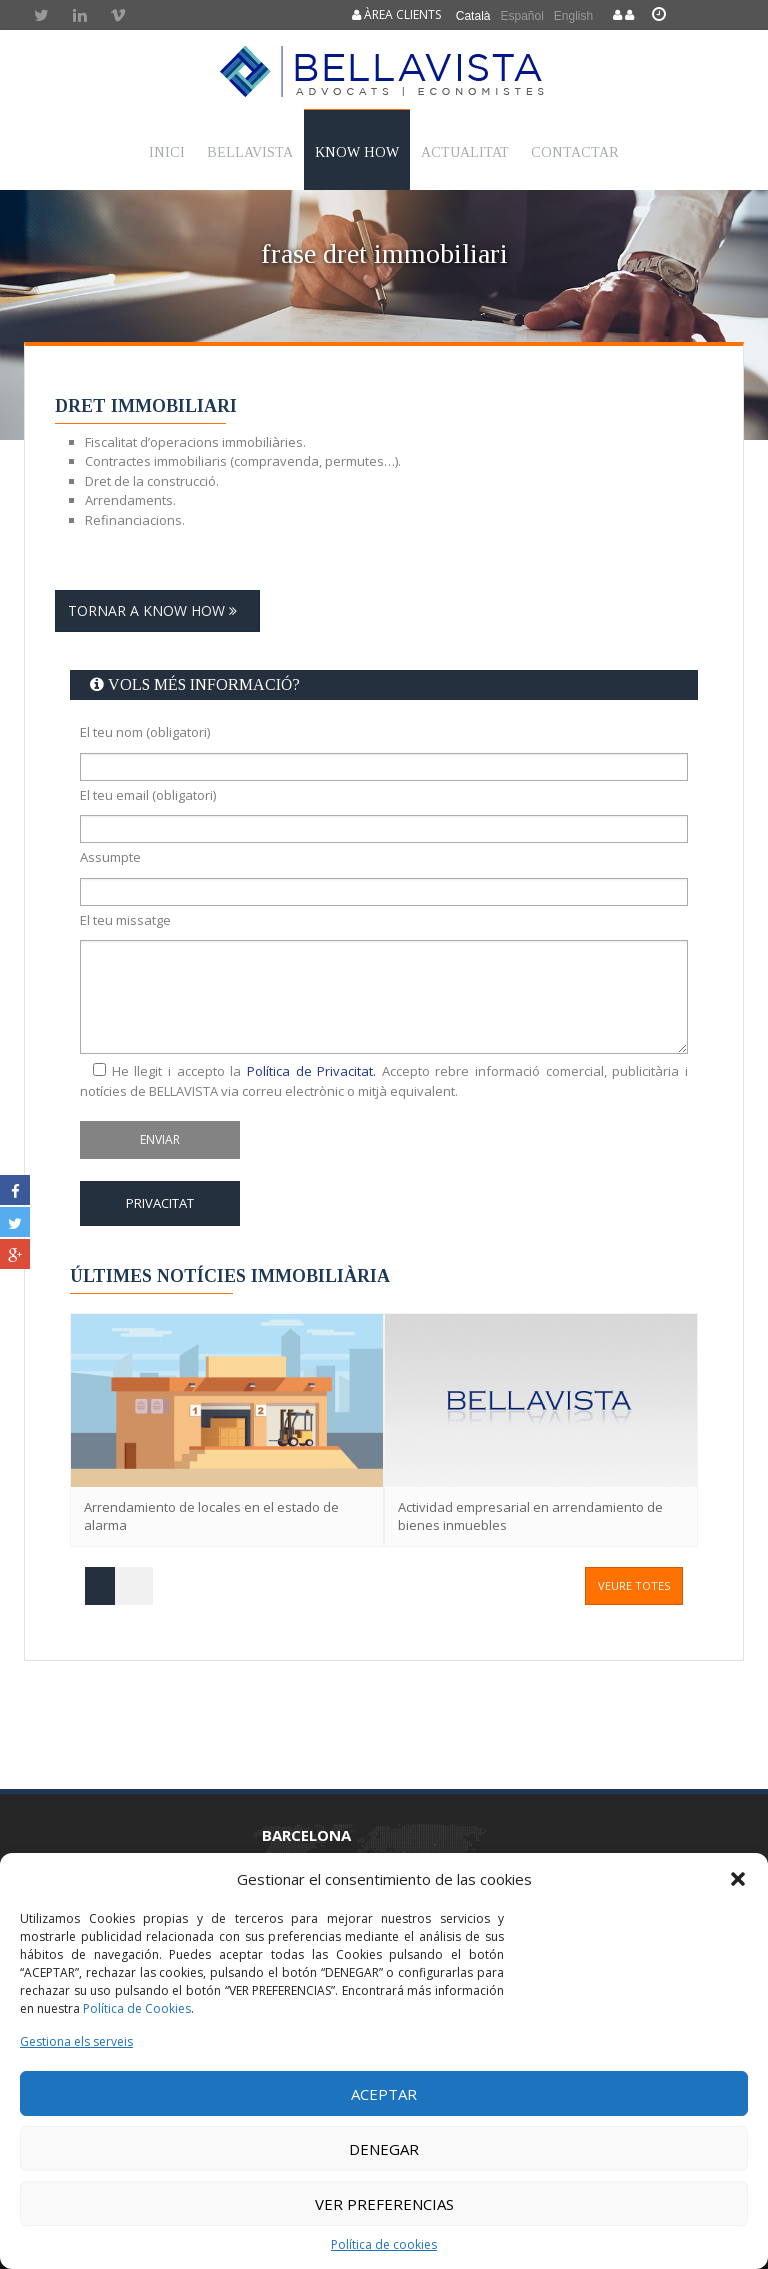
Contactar (575, 152)
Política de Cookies (137, 2008)
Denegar (384, 2149)
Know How (357, 152)
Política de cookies (384, 2244)
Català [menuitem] (473, 16)
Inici (167, 152)
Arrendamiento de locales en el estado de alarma (211, 1516)
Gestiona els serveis (76, 2041)
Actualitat (465, 152)
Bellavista (250, 152)
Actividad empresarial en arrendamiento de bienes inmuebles (530, 1516)
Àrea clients (396, 14)
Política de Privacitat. (311, 1071)
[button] (738, 1879)
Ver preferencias (384, 2204)
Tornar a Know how (157, 610)
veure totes (634, 1585)
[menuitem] (473, 15)
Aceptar (384, 2094)
